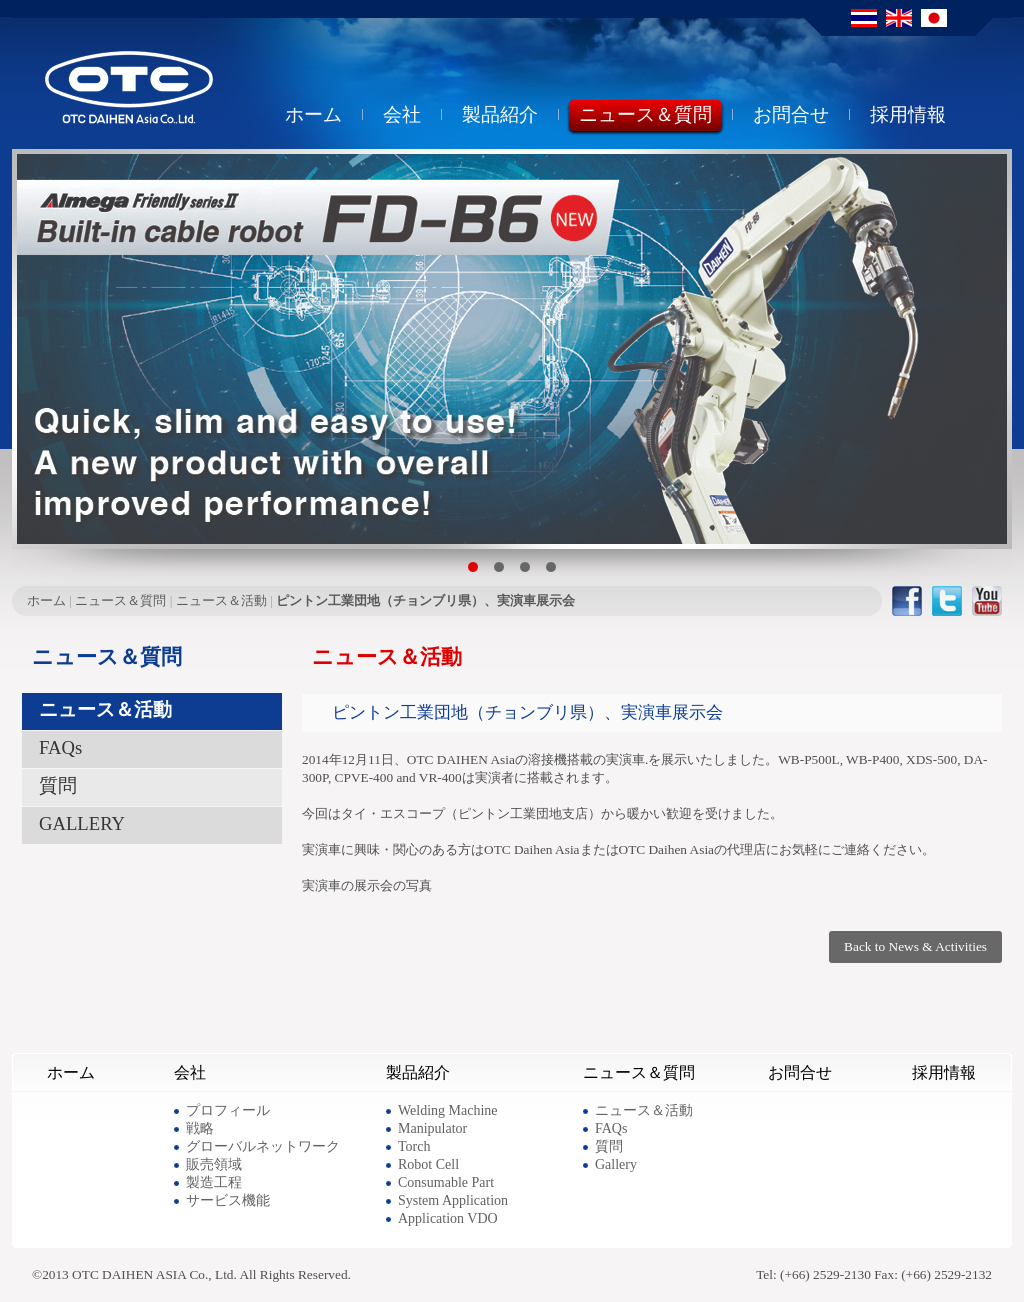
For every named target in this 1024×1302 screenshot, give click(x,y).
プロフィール (228, 1110)
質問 (58, 785)
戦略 (200, 1128)
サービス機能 (228, 1200)
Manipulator (432, 1128)
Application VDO (448, 1218)
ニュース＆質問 (645, 116)
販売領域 (214, 1164)
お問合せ (791, 116)
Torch (414, 1146)
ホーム (313, 116)
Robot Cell (428, 1164)
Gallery (616, 1164)
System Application (453, 1200)
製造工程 (214, 1182)
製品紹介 (500, 116)
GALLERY (82, 823)
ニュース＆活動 (221, 600)
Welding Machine (448, 1110)
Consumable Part (446, 1182)
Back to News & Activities (915, 946)
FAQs (60, 747)
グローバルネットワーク (263, 1146)
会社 (402, 116)
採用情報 (908, 116)
